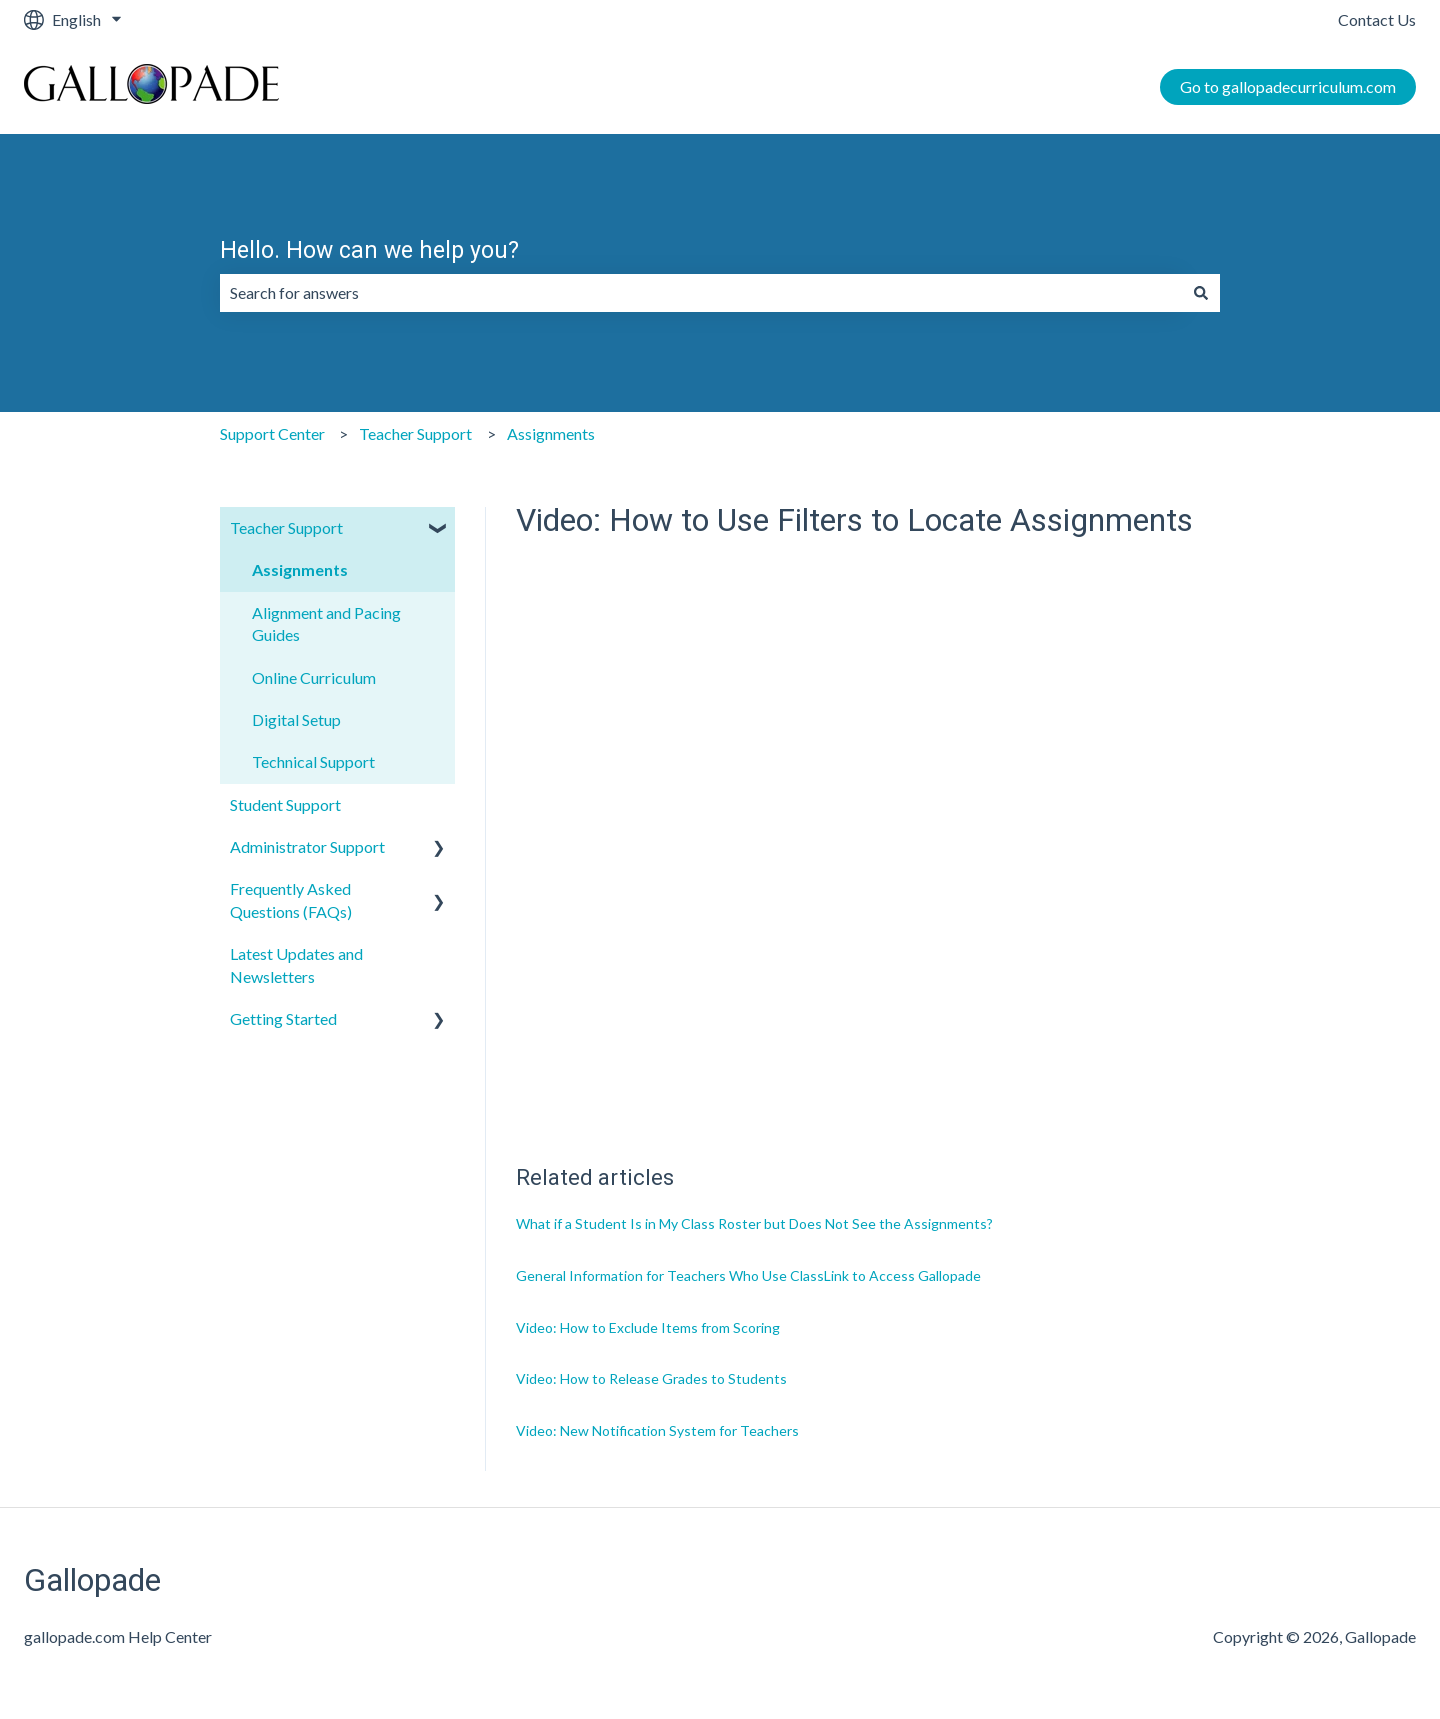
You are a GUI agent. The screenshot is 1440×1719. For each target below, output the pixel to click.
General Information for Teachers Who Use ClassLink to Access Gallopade (748, 1275)
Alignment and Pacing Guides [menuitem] (326, 623)
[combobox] (701, 293)
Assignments (551, 433)
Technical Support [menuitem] (313, 761)
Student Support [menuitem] (285, 804)
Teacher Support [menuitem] (286, 527)
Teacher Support (415, 433)
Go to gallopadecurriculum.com (1288, 86)
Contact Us (1377, 19)
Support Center (272, 433)
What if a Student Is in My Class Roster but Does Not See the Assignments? (754, 1223)
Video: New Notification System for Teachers (657, 1430)
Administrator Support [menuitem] (307, 846)
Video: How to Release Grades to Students (651, 1378)
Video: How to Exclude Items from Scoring (648, 1327)
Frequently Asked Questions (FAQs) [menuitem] (291, 899)
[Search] (1201, 293)
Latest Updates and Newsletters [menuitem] (296, 964)
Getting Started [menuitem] (283, 1018)
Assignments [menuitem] (300, 569)
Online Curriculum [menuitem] (314, 677)
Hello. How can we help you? (369, 250)
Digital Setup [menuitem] (296, 719)
